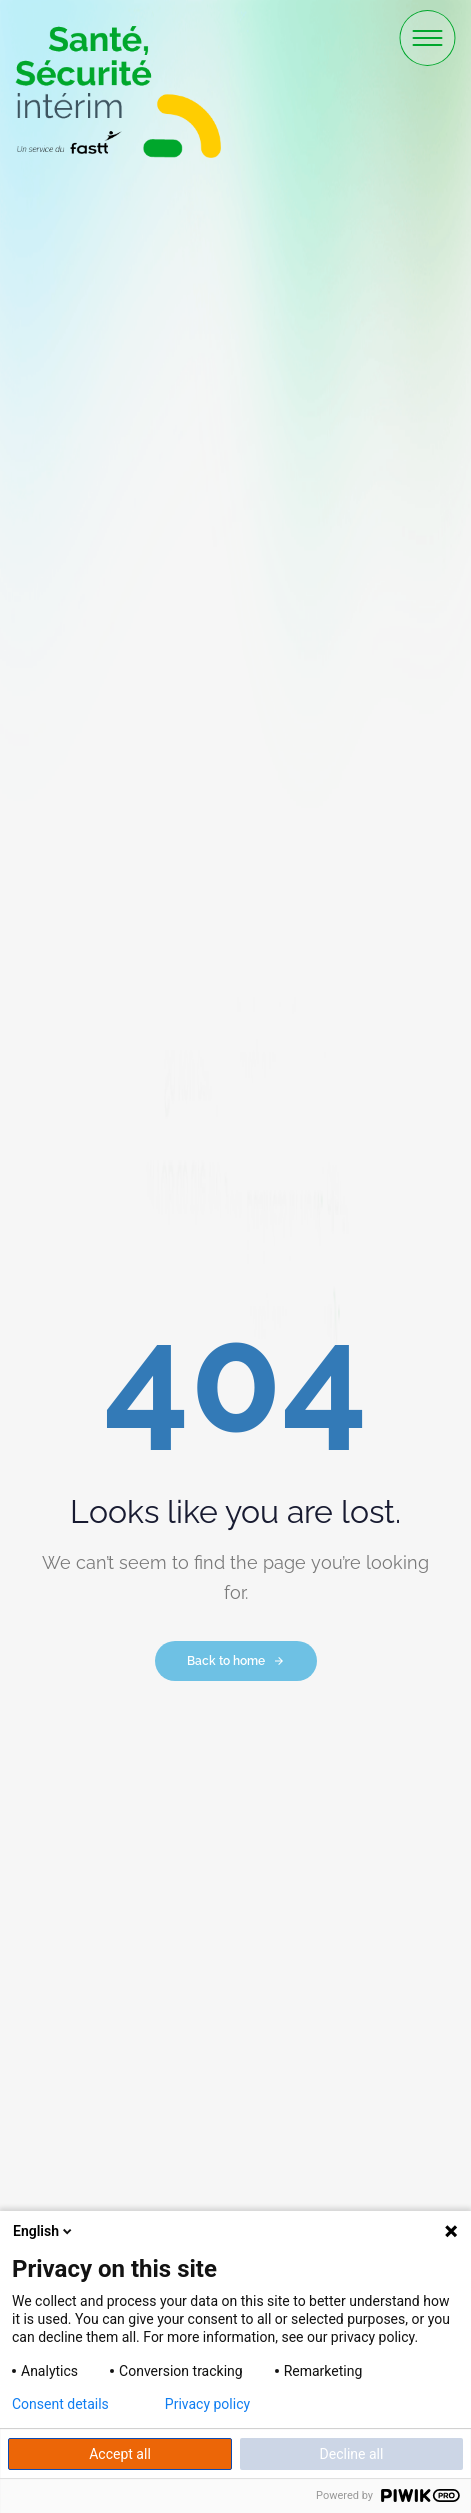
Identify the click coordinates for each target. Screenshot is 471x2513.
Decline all (352, 2454)
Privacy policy (207, 2404)
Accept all (120, 2454)
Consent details (60, 2404)
